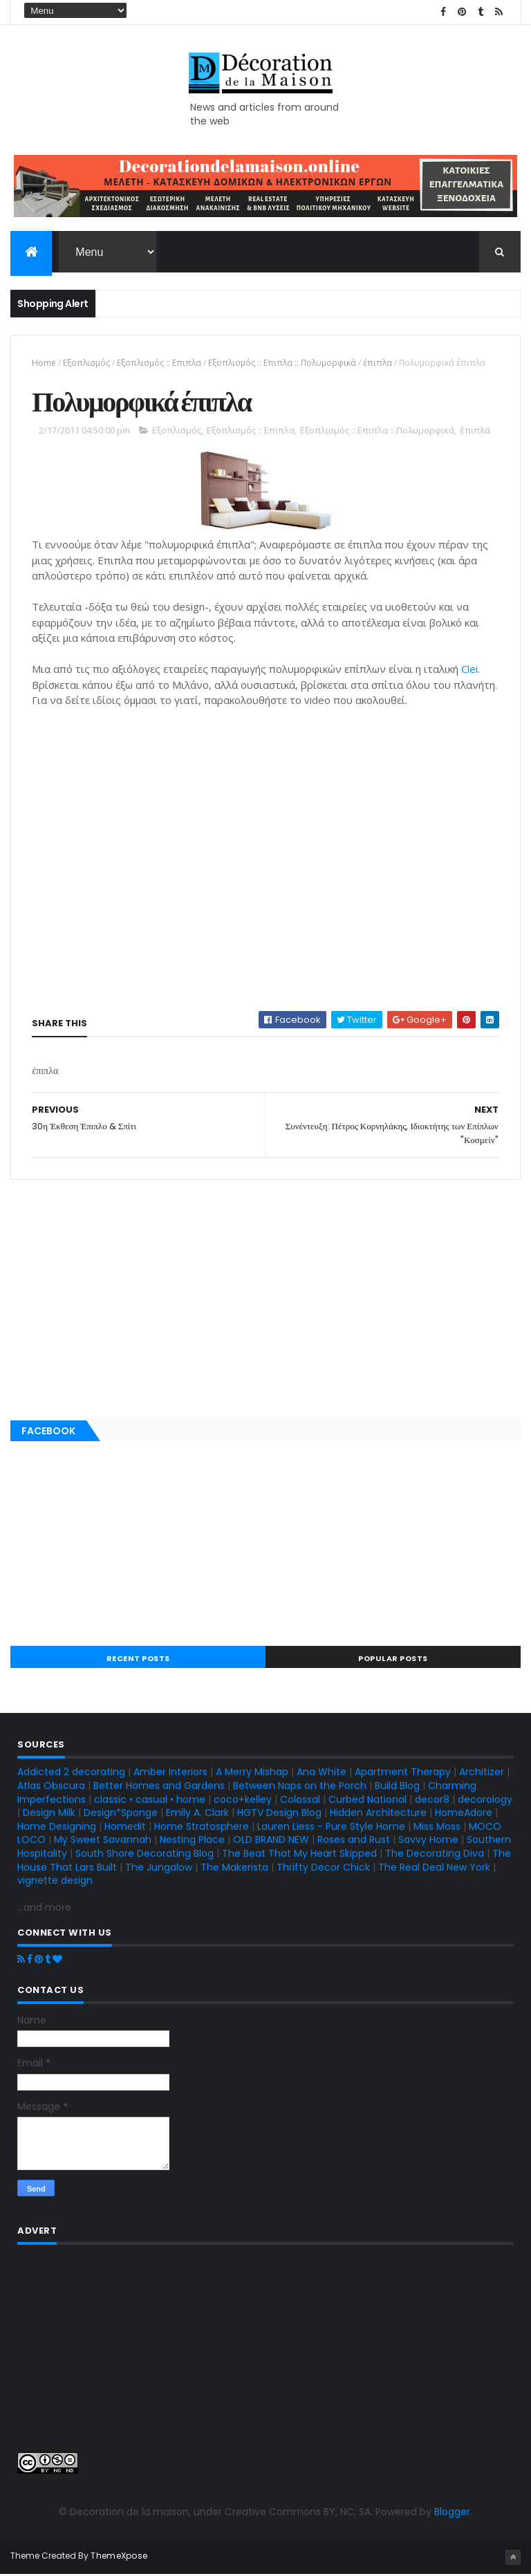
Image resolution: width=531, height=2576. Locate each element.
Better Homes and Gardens (159, 1787)
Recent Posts (138, 1659)
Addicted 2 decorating (71, 1773)
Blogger (452, 2513)
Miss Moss (436, 1828)
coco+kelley (243, 1800)
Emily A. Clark (197, 1814)
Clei (469, 670)
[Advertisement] (265, 1297)
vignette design (55, 1882)
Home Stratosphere (201, 1828)
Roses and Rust (353, 1841)
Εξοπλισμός (86, 363)
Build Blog (397, 1787)
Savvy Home (428, 1841)
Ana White (321, 1773)
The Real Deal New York (434, 1868)
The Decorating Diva (434, 1855)
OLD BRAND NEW (271, 1841)
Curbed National (367, 1800)
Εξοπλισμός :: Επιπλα (159, 363)
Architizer (481, 1773)
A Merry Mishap (252, 1773)
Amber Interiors (170, 1773)
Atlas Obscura (51, 1787)
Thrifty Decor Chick (323, 1868)
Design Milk (49, 1814)
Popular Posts (393, 1659)
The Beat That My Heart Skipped (299, 1855)
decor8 (432, 1800)
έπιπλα (377, 363)
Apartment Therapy (403, 1773)
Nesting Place (192, 1841)
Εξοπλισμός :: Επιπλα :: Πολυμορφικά (282, 363)
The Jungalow (157, 1868)
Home (44, 363)
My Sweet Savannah (102, 1841)
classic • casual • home (149, 1800)
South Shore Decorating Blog (144, 1855)
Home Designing (56, 1828)
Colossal (300, 1800)
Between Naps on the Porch (299, 1787)
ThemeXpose (119, 2557)
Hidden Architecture (378, 1814)
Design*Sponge (121, 1814)
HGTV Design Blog (279, 1814)
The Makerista (234, 1868)
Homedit (125, 1828)
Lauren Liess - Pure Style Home (331, 1828)
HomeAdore (463, 1814)
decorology (485, 1800)
